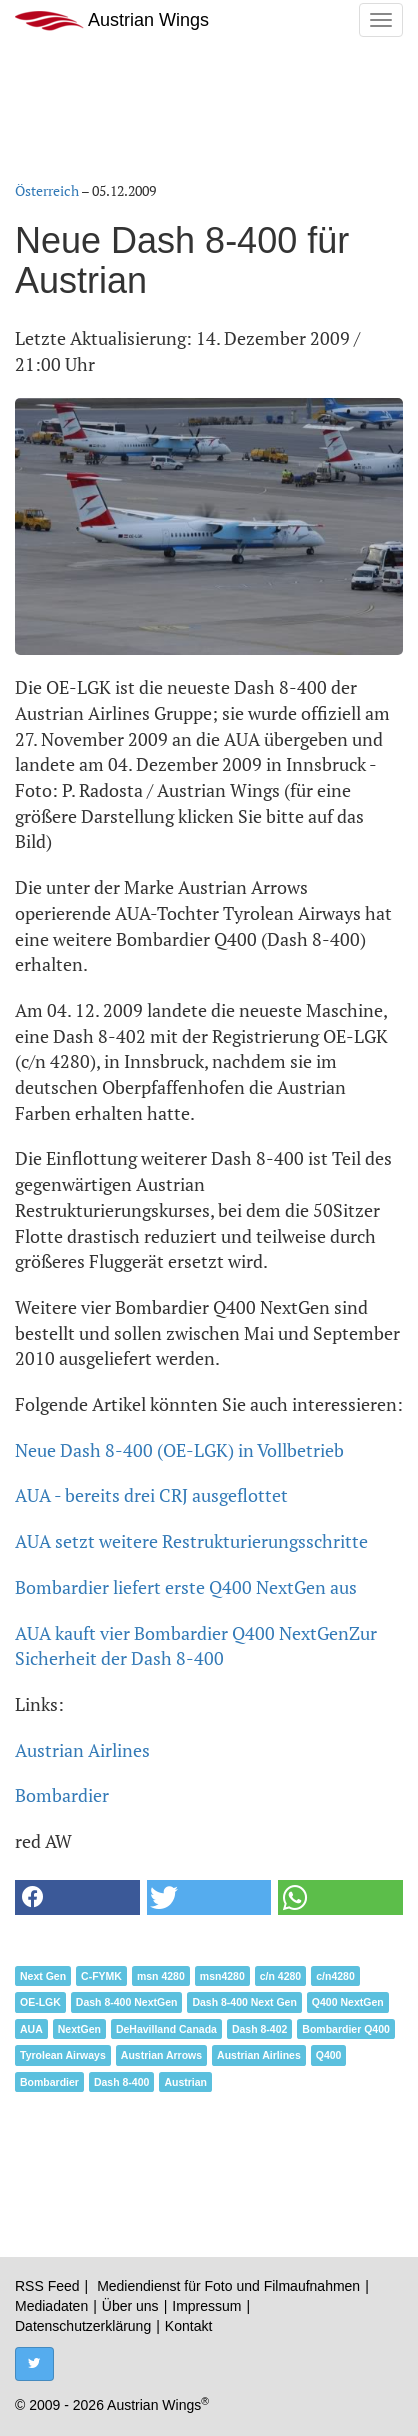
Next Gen (43, 1976)
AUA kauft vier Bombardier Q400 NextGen (182, 1633)
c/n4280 (335, 1976)
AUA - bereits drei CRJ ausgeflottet (151, 1495)
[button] (77, 1897)
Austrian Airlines (82, 1750)
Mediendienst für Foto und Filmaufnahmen (228, 2286)
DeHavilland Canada (166, 2029)
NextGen (79, 2029)
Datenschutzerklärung (83, 2326)
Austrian (185, 2082)
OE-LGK (40, 2002)
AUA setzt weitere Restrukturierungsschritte (191, 1541)
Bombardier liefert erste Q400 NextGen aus (186, 1587)
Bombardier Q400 (346, 2029)
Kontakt (188, 2326)
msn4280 (222, 1976)
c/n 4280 (280, 1976)
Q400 (329, 2055)
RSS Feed (47, 2286)
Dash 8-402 (259, 2029)
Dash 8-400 (121, 2082)
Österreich (47, 190)
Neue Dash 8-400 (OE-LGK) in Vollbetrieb (179, 1450)
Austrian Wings (112, 20)
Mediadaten (51, 2306)
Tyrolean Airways (63, 2055)
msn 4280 (161, 1976)
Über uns (130, 2306)
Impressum (206, 2306)
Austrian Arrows (161, 2055)
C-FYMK (101, 1976)
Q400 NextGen (348, 2002)
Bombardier (62, 1795)
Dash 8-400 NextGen (127, 2002)
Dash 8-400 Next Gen (244, 2002)
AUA (31, 2029)
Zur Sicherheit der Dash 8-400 (196, 1646)
